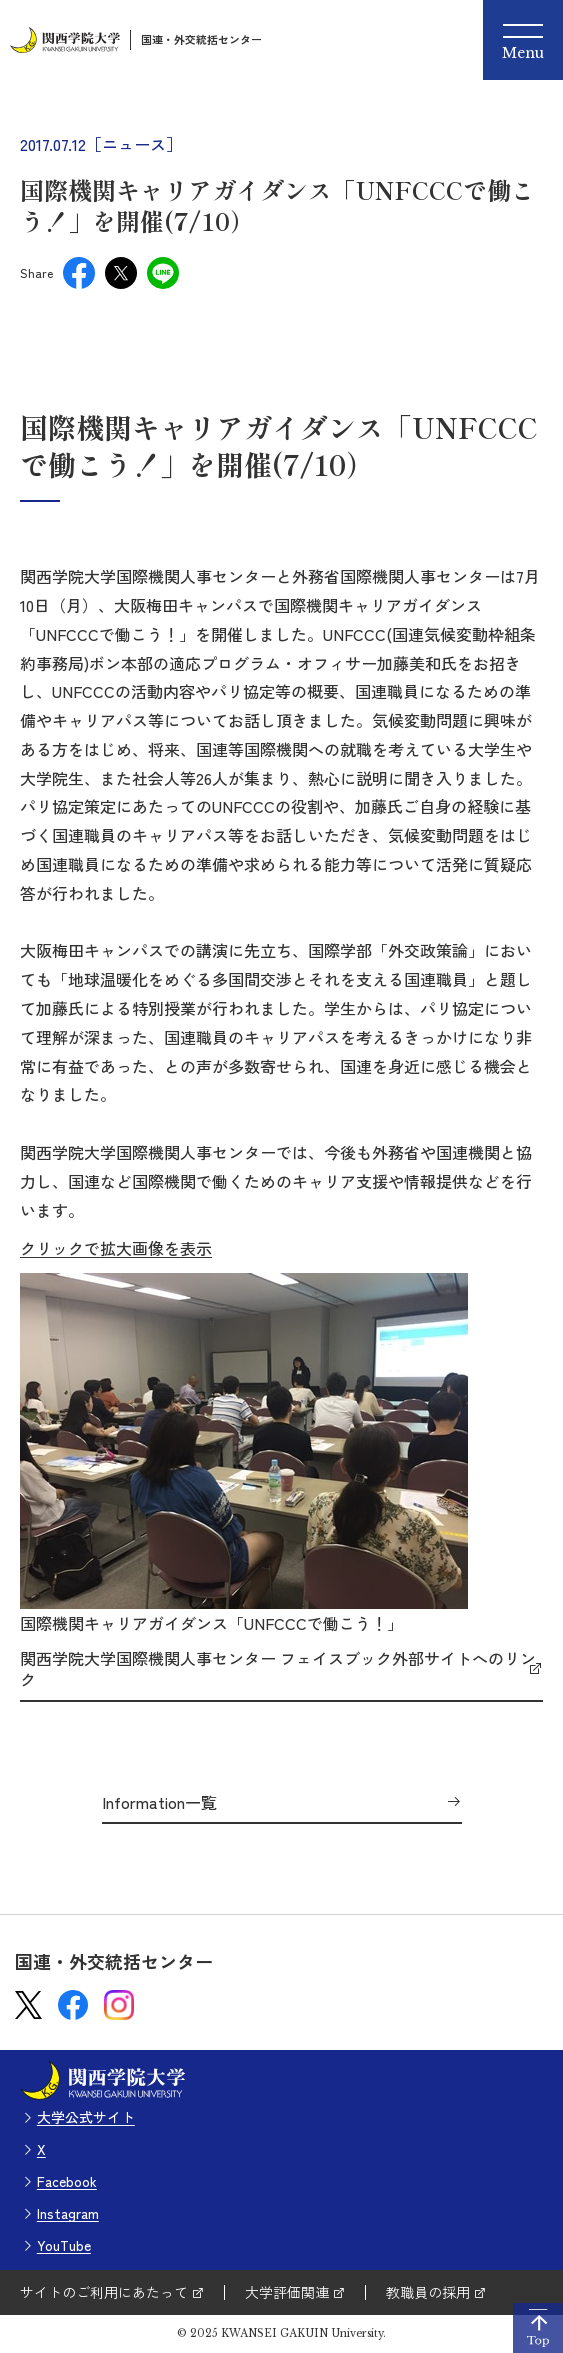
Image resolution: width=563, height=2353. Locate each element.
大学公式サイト (86, 2117)
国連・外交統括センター (201, 39)
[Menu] (523, 40)
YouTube (64, 2245)
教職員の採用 (428, 2292)
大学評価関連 (287, 2292)
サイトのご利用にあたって (104, 2292)
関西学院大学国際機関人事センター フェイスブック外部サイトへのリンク (278, 1669)
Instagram (68, 2213)
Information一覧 (159, 1803)
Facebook (67, 2181)
